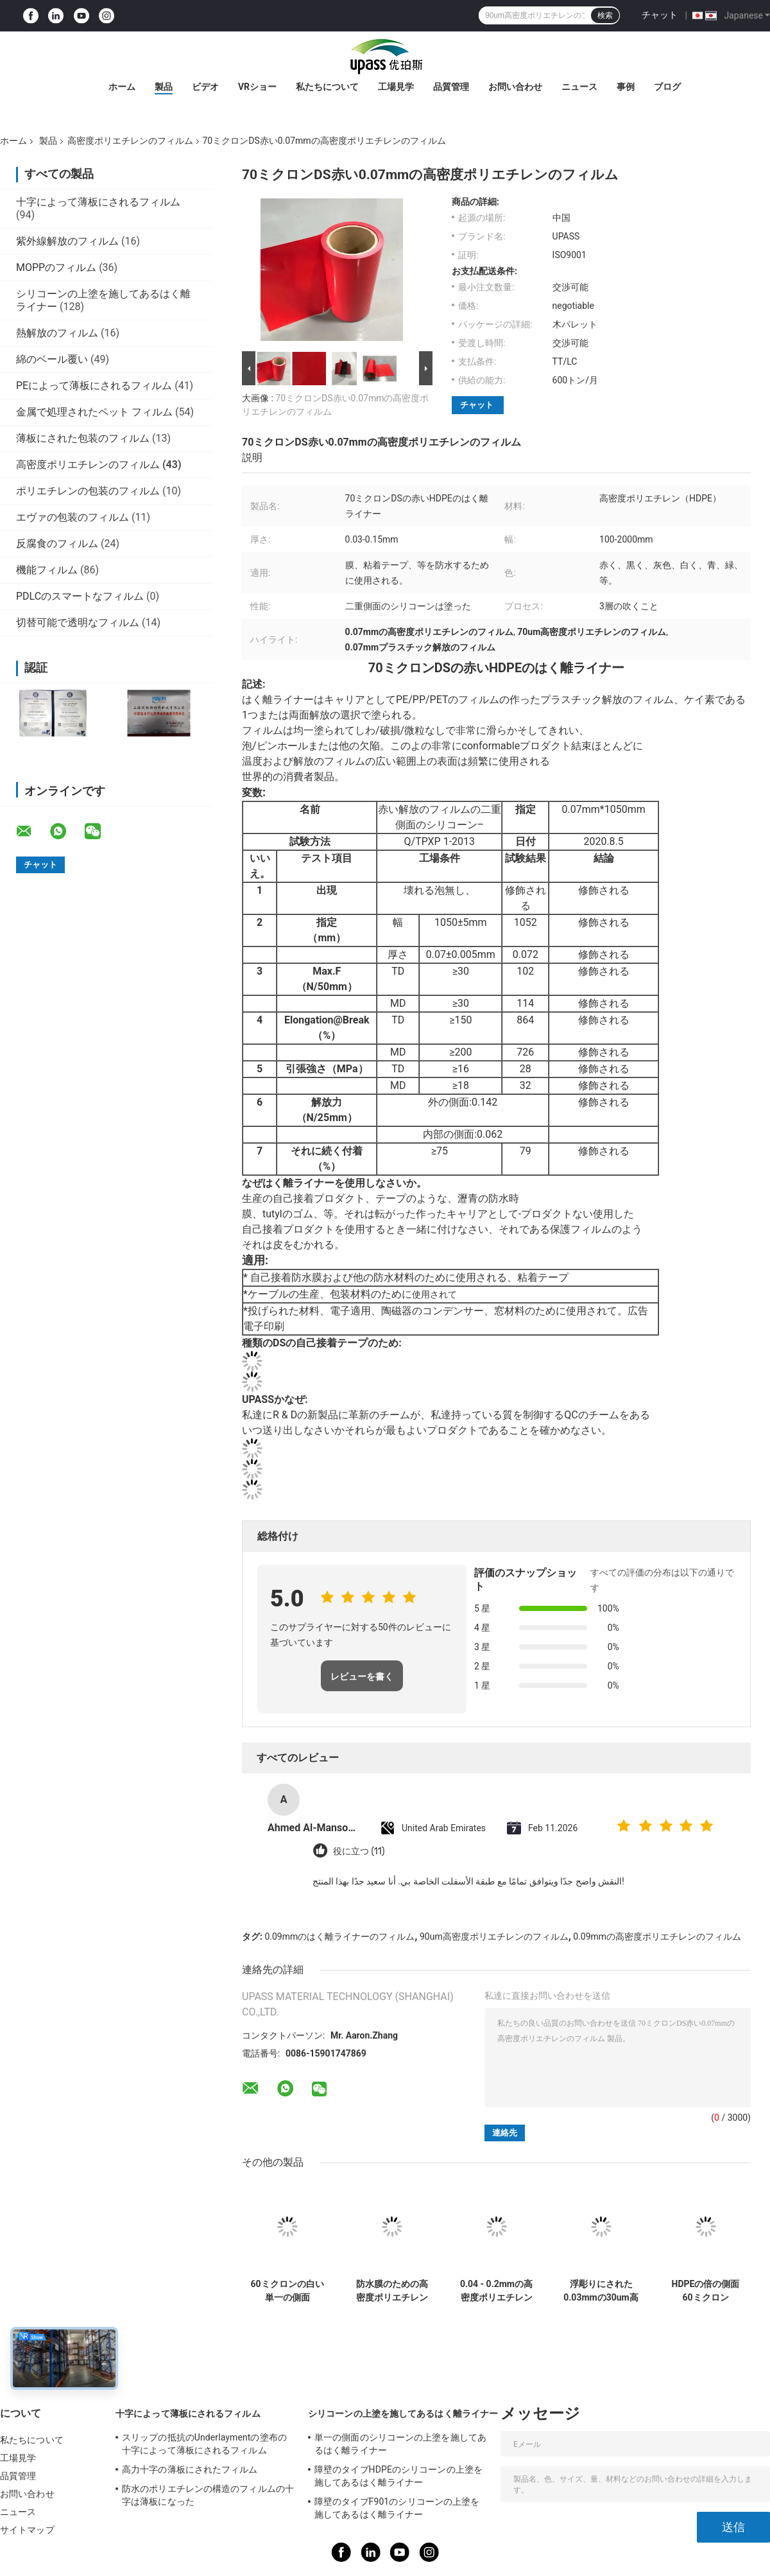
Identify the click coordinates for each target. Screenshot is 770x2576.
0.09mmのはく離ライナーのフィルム (339, 1936)
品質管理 (451, 87)
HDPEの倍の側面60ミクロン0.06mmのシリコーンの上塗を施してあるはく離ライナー (706, 2291)
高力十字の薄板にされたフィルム (190, 2469)
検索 (605, 15)
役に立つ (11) (358, 1851)
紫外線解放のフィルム (67, 241)
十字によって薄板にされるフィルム (98, 202)
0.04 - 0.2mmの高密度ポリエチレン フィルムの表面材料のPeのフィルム (496, 2291)
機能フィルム (47, 570)
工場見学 (396, 87)
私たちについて (327, 87)
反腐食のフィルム (57, 543)
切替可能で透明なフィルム (77, 622)
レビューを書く (361, 1676)
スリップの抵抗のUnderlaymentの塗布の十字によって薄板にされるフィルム (204, 2443)
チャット (660, 15)
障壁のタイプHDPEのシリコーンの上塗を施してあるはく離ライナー (398, 2475)
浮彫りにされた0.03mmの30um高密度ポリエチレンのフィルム (600, 2291)
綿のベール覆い (52, 359)
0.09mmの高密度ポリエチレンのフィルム (657, 1936)
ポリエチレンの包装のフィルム (88, 491)
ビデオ (205, 87)
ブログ (667, 87)
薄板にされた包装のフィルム (83, 438)
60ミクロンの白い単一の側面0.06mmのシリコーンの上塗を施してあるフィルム (286, 2291)
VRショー (257, 87)
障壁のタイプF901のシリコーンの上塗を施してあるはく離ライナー (396, 2507)
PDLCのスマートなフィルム (80, 596)
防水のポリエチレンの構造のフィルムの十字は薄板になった (208, 2495)
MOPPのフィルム (56, 267)
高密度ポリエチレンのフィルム (130, 140)
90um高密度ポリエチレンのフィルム (494, 1936)
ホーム (121, 87)
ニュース (579, 87)
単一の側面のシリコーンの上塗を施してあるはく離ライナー (400, 2443)
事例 (626, 87)
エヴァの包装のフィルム (72, 517)
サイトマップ (27, 2530)
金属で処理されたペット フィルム (94, 412)
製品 (164, 87)
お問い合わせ (515, 87)
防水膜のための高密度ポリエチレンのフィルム (392, 2291)
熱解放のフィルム (57, 333)
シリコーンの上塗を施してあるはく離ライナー (403, 2413)
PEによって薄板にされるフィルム (94, 385)
